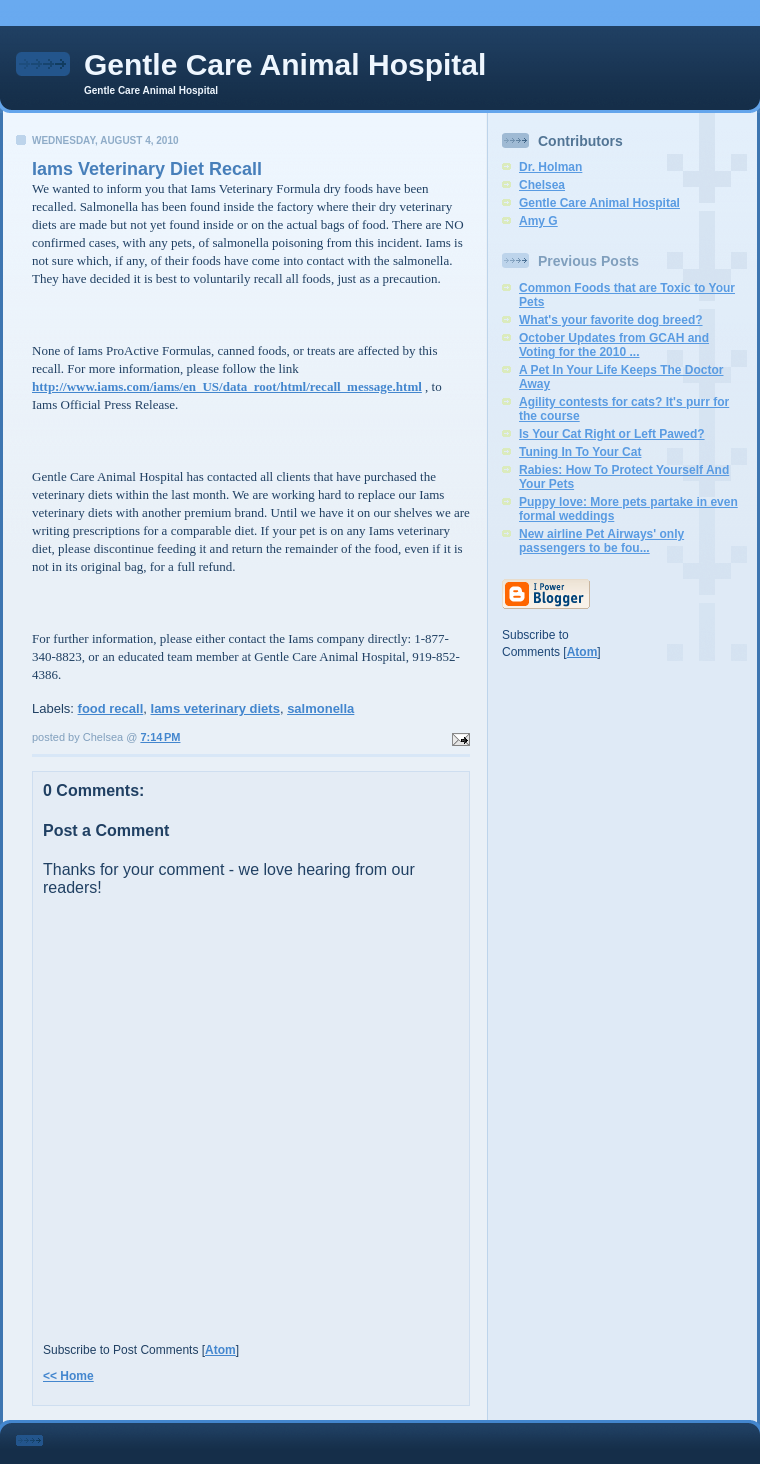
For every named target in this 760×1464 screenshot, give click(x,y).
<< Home (68, 1376)
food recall (111, 708)
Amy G (538, 221)
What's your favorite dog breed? (611, 320)
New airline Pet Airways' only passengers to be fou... (601, 541)
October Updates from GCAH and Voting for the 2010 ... (614, 345)
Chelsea (542, 185)
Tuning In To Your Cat (580, 452)
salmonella (320, 708)
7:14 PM (160, 737)
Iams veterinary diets (215, 708)
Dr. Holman (550, 167)
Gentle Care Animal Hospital (285, 64)
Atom (220, 1350)
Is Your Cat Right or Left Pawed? (612, 434)
